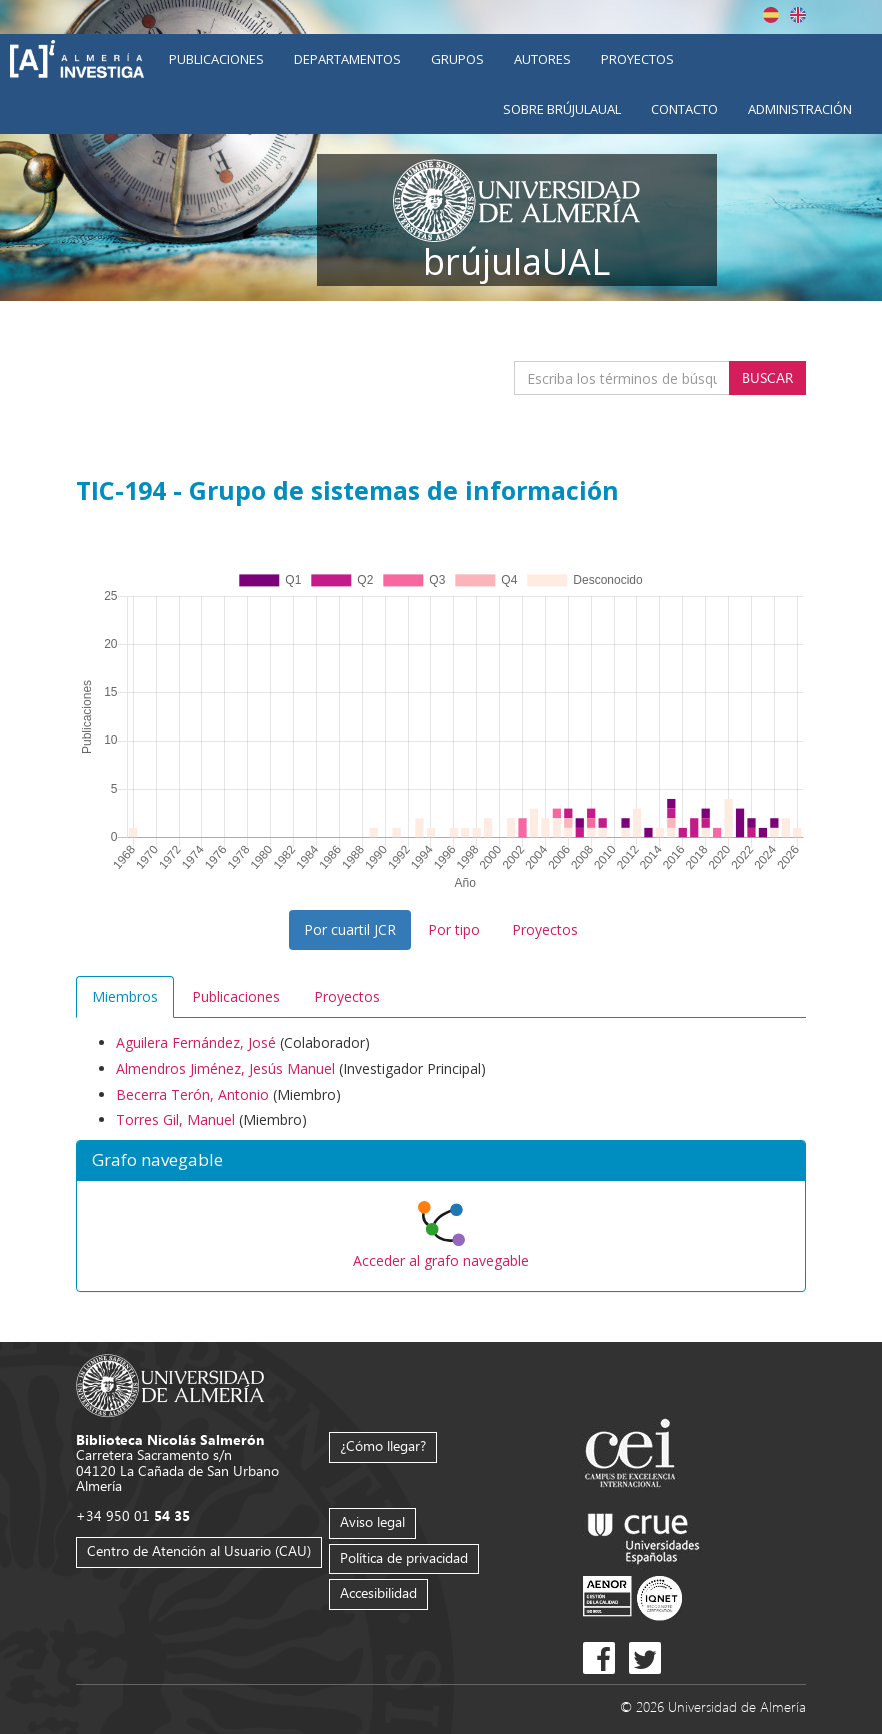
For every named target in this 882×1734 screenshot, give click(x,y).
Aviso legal (372, 1521)
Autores (542, 59)
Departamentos (347, 59)
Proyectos (637, 59)
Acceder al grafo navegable (441, 1260)
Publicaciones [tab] (236, 996)
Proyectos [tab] (347, 996)
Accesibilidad (378, 1592)
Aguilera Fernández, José (196, 1042)
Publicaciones (216, 59)
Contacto (684, 109)
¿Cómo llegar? (383, 1445)
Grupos (457, 59)
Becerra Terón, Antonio (192, 1094)
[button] (441, 1161)
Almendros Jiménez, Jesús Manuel (225, 1068)
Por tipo (454, 929)
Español (771, 15)
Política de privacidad (404, 1557)
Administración (800, 109)
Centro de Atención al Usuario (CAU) (199, 1550)
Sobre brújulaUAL (562, 109)
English (798, 15)
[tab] (441, 1161)
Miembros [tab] (125, 996)
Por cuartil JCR (350, 929)
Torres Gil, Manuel (175, 1119)
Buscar (767, 377)
